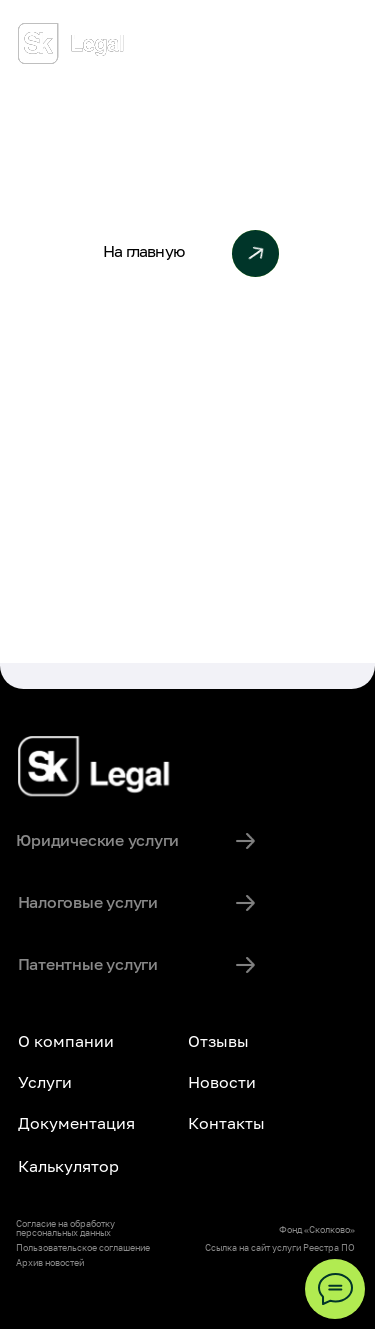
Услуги (45, 1082)
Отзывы (218, 1041)
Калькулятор (68, 1166)
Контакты (226, 1123)
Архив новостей (50, 1262)
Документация (76, 1123)
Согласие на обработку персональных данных (65, 1228)
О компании (66, 1041)
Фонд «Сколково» (317, 1229)
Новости (222, 1082)
